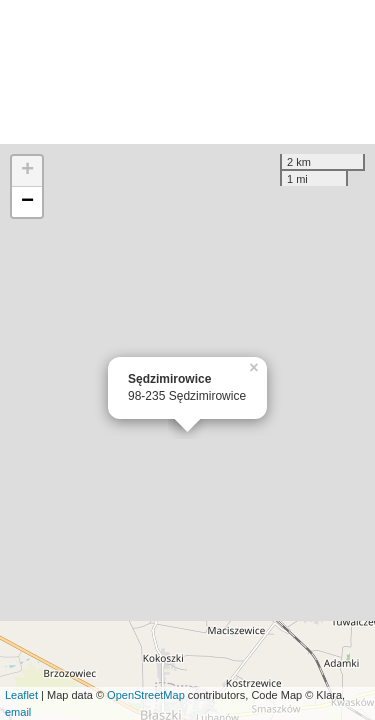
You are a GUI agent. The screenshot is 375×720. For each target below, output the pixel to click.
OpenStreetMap (146, 695)
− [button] (27, 202)
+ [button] (27, 171)
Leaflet (21, 695)
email (18, 712)
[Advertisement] (187, 72)
